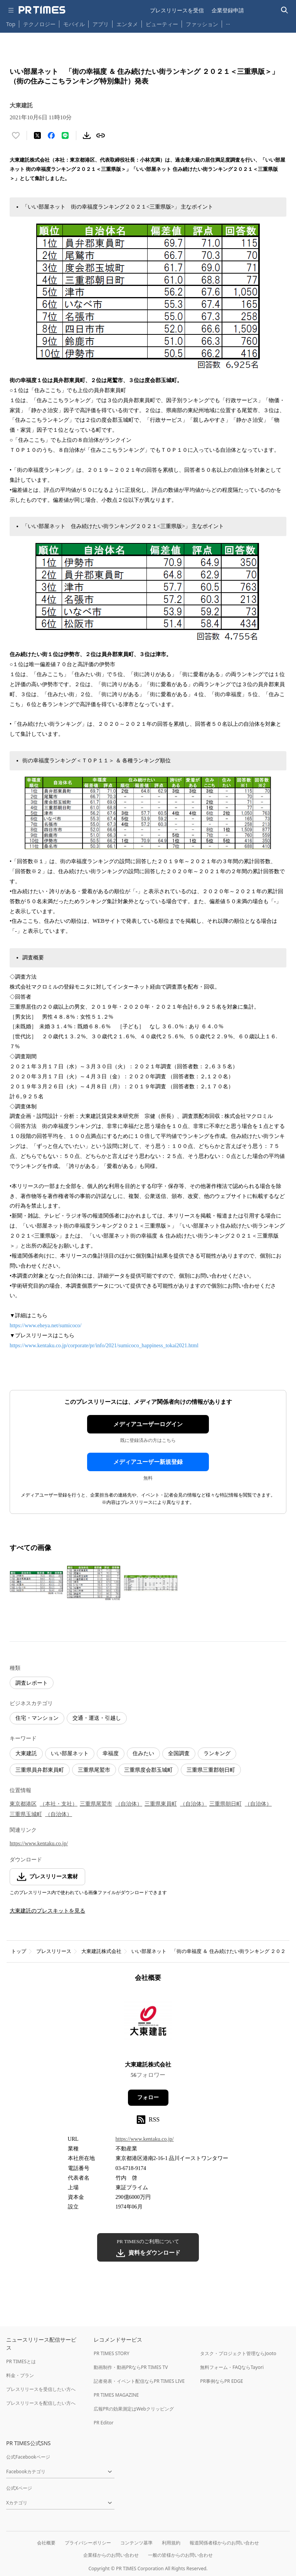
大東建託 (26, 1753)
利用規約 (171, 2542)
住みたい (143, 1753)
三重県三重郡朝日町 (211, 1770)
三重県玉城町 (26, 1814)
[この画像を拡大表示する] (37, 1583)
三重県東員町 (161, 1804)
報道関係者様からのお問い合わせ (224, 2542)
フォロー (148, 2097)
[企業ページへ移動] (148, 2024)
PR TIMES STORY (112, 2353)
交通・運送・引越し (96, 1718)
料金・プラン (20, 2375)
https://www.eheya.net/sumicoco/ (46, 1325)
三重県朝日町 (225, 1804)
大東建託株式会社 (101, 1951)
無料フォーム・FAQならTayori (232, 2367)
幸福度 (111, 1753)
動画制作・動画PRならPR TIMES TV (131, 2367)
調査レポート (31, 1683)
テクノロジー (39, 24)
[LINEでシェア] (65, 135)
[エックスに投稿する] (37, 135)
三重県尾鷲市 (94, 1770)
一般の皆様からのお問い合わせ (180, 2555)
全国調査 (179, 1753)
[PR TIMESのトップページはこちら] (42, 10)
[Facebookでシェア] (51, 135)
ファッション (202, 24)
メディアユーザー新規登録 (148, 1462)
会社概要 (46, 2542)
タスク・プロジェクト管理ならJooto (238, 2353)
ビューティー (162, 24)
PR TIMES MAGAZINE (116, 2395)
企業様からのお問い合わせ (111, 2555)
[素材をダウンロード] (87, 135)
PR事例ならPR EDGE (221, 2381)
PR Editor (104, 2422)
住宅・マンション (37, 1718)
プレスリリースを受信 (177, 10)
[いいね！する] (16, 135)
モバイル (74, 24)
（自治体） (128, 1804)
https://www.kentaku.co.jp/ (39, 1843)
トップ (18, 1951)
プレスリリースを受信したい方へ (41, 2389)
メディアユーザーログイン (148, 1424)
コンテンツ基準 (136, 2542)
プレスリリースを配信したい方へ (41, 2403)
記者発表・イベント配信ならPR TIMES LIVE (139, 2381)
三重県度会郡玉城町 (148, 1770)
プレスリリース (53, 1951)
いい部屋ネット (70, 1753)
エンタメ (127, 24)
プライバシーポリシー (88, 2542)
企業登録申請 (228, 10)
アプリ (100, 24)
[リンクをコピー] (100, 135)
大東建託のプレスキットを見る (47, 1911)
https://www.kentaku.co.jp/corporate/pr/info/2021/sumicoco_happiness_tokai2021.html (104, 1345)
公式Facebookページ (28, 2457)
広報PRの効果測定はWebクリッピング (134, 2409)
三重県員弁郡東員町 (39, 1770)
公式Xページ (19, 2488)
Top (10, 24)
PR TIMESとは (21, 2361)
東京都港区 (23, 1804)
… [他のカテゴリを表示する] (228, 22)
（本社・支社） (58, 1804)
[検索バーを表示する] (284, 10)
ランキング (217, 1753)
